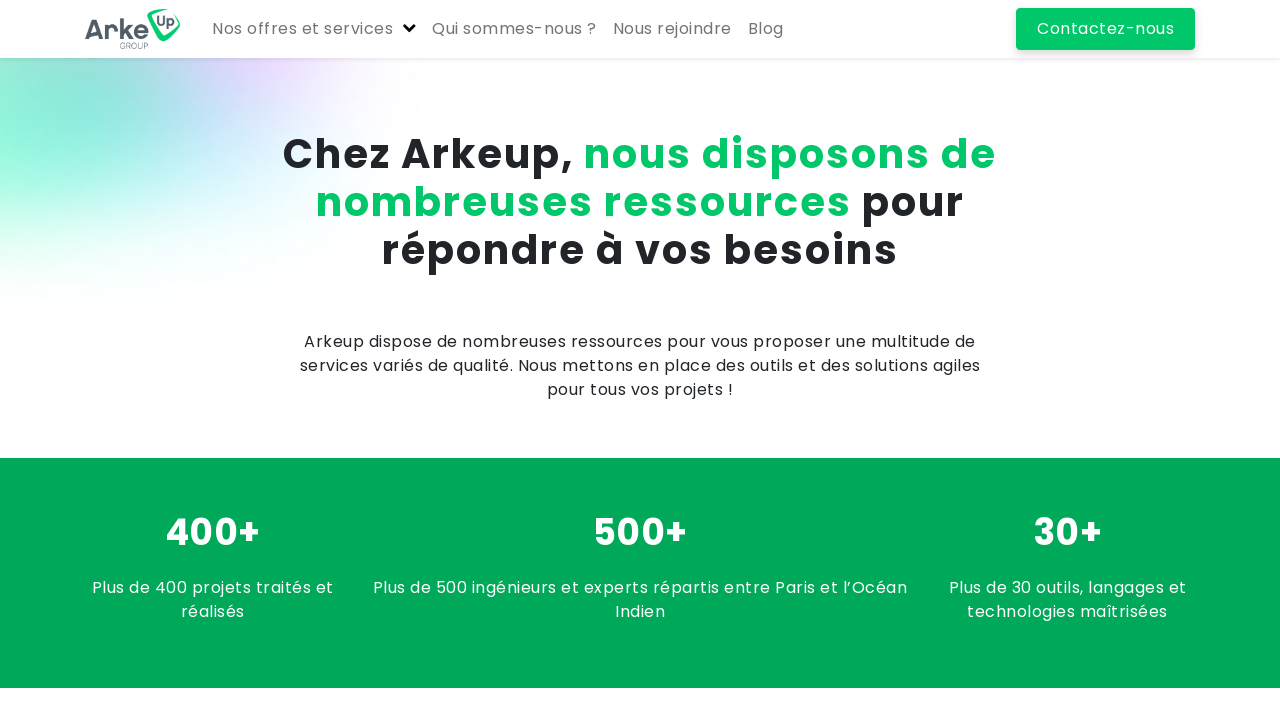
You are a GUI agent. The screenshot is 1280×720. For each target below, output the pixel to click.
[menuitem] (514, 29)
